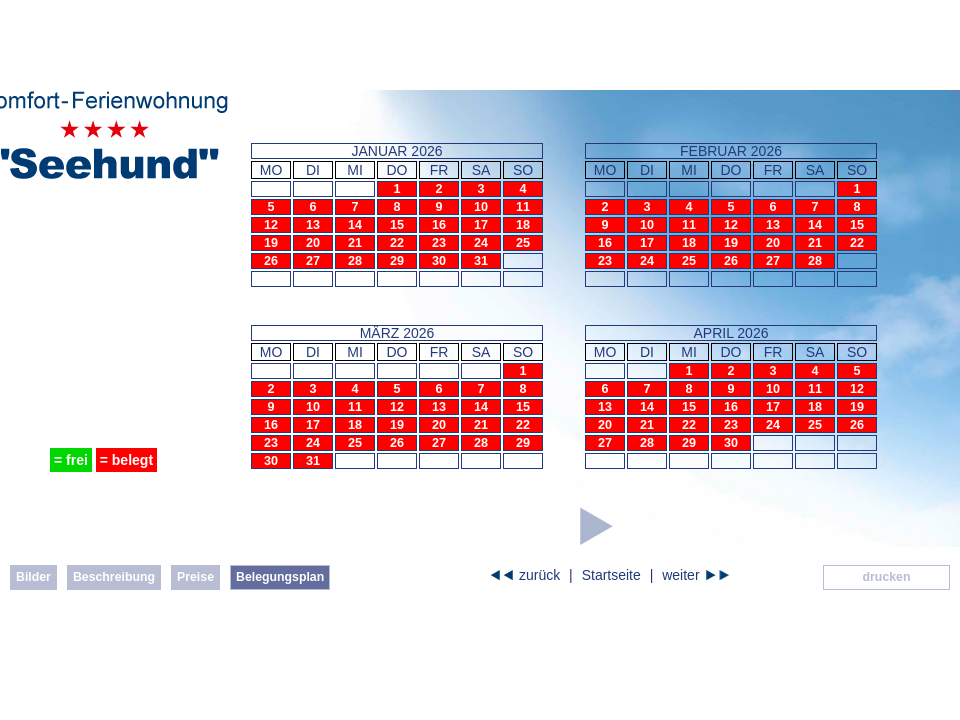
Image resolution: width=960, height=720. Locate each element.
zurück (539, 575)
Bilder (33, 577)
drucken (887, 577)
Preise (195, 577)
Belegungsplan (280, 577)
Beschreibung (114, 577)
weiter (680, 575)
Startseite (611, 575)
